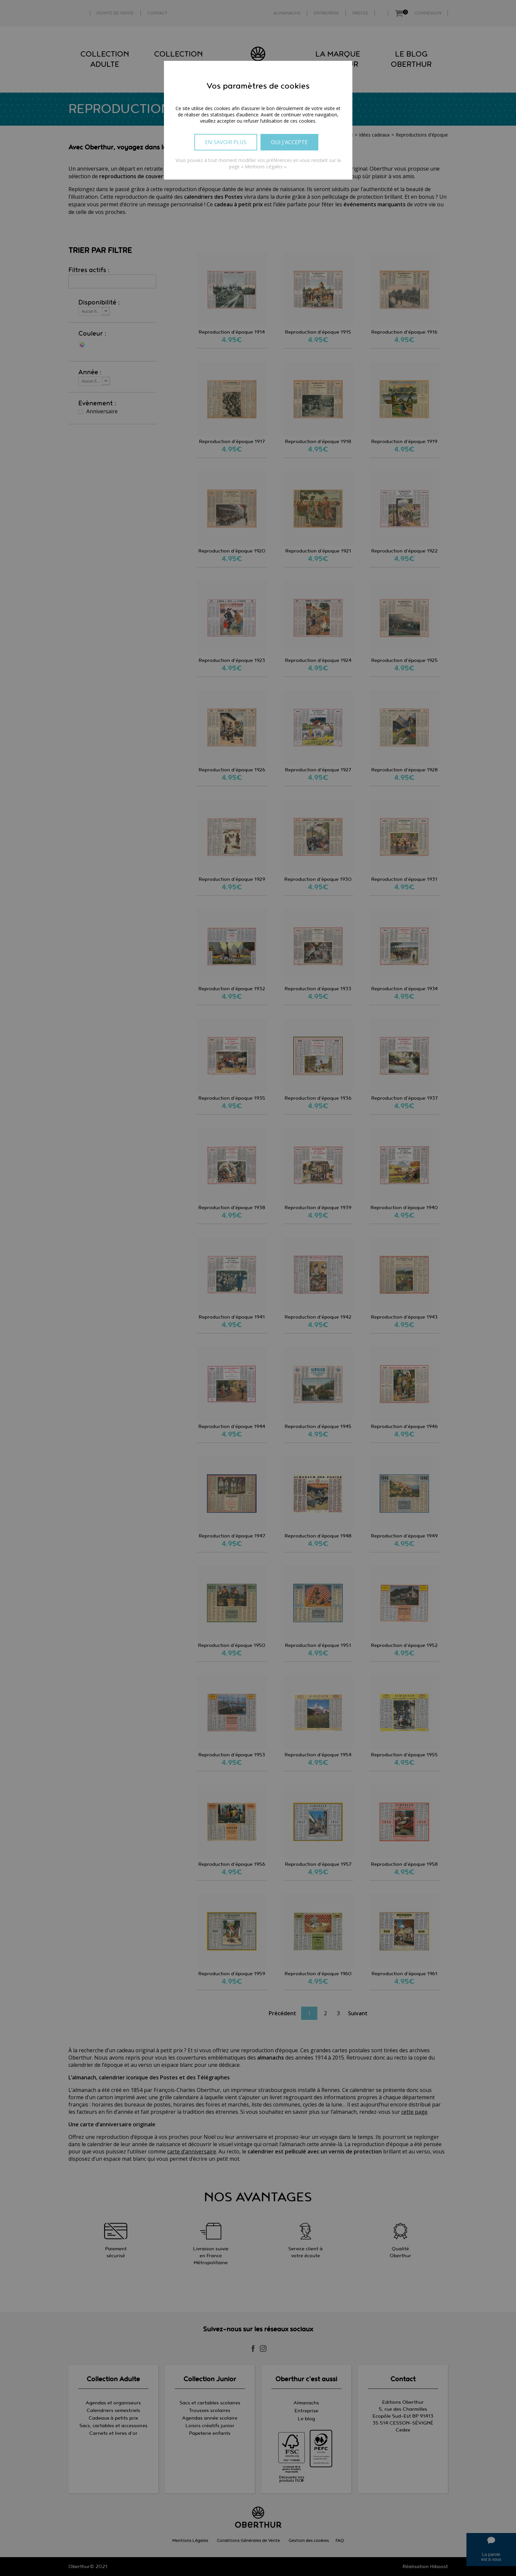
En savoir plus (226, 142)
